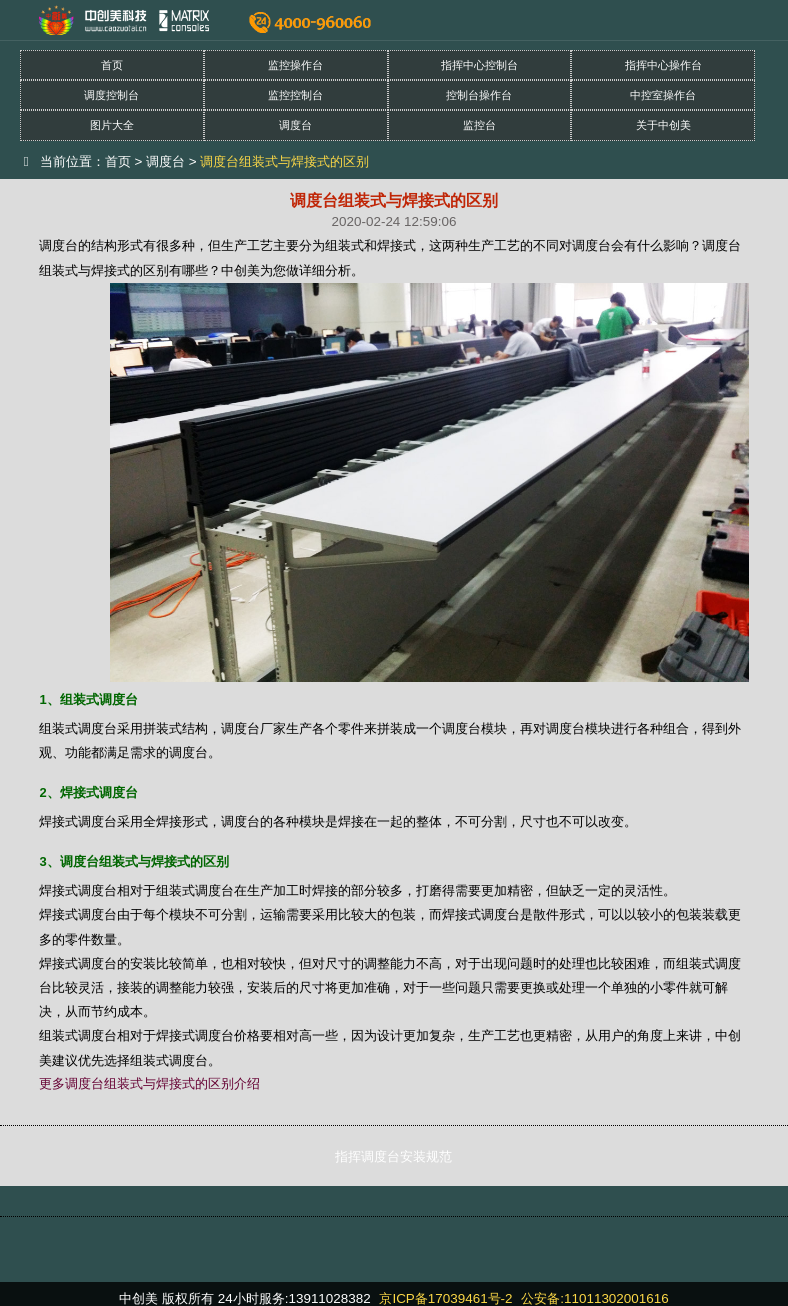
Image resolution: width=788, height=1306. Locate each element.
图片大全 (112, 125)
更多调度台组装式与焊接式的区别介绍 (149, 1083)
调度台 (295, 125)
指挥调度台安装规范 (393, 1156)
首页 (112, 65)
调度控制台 (111, 95)
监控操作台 (295, 65)
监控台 (479, 125)
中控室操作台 (663, 95)
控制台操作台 (479, 95)
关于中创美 (663, 125)
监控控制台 (295, 95)
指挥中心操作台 (663, 65)
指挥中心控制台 (479, 65)
